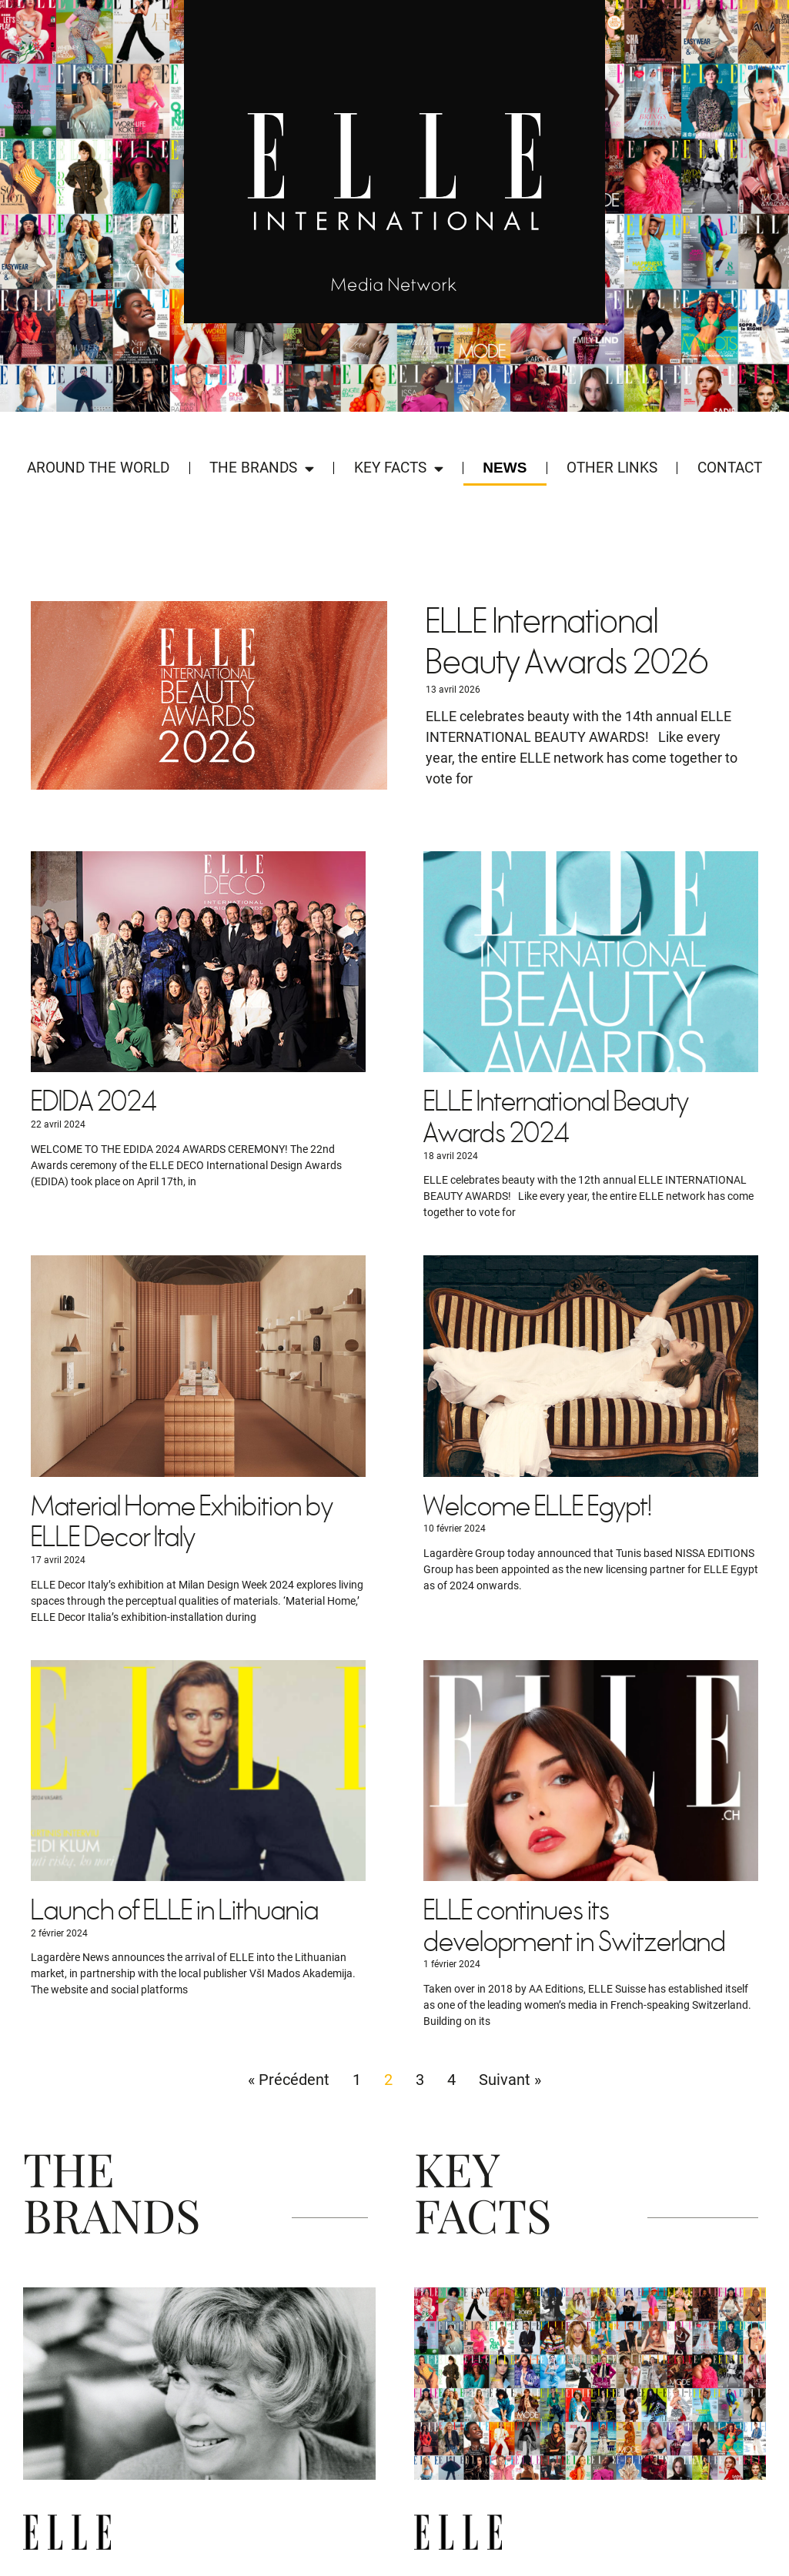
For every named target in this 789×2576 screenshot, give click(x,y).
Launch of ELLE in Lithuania (175, 1911)
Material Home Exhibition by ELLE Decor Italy (182, 1523)
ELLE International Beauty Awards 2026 (567, 643)
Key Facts (398, 468)
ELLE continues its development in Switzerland (574, 1927)
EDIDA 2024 (93, 1102)
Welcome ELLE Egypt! (537, 1507)
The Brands (261, 468)
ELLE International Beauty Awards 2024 (556, 1118)
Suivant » (510, 2079)
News (505, 467)
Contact (729, 467)
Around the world (98, 467)
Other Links (612, 467)
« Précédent (288, 2079)
